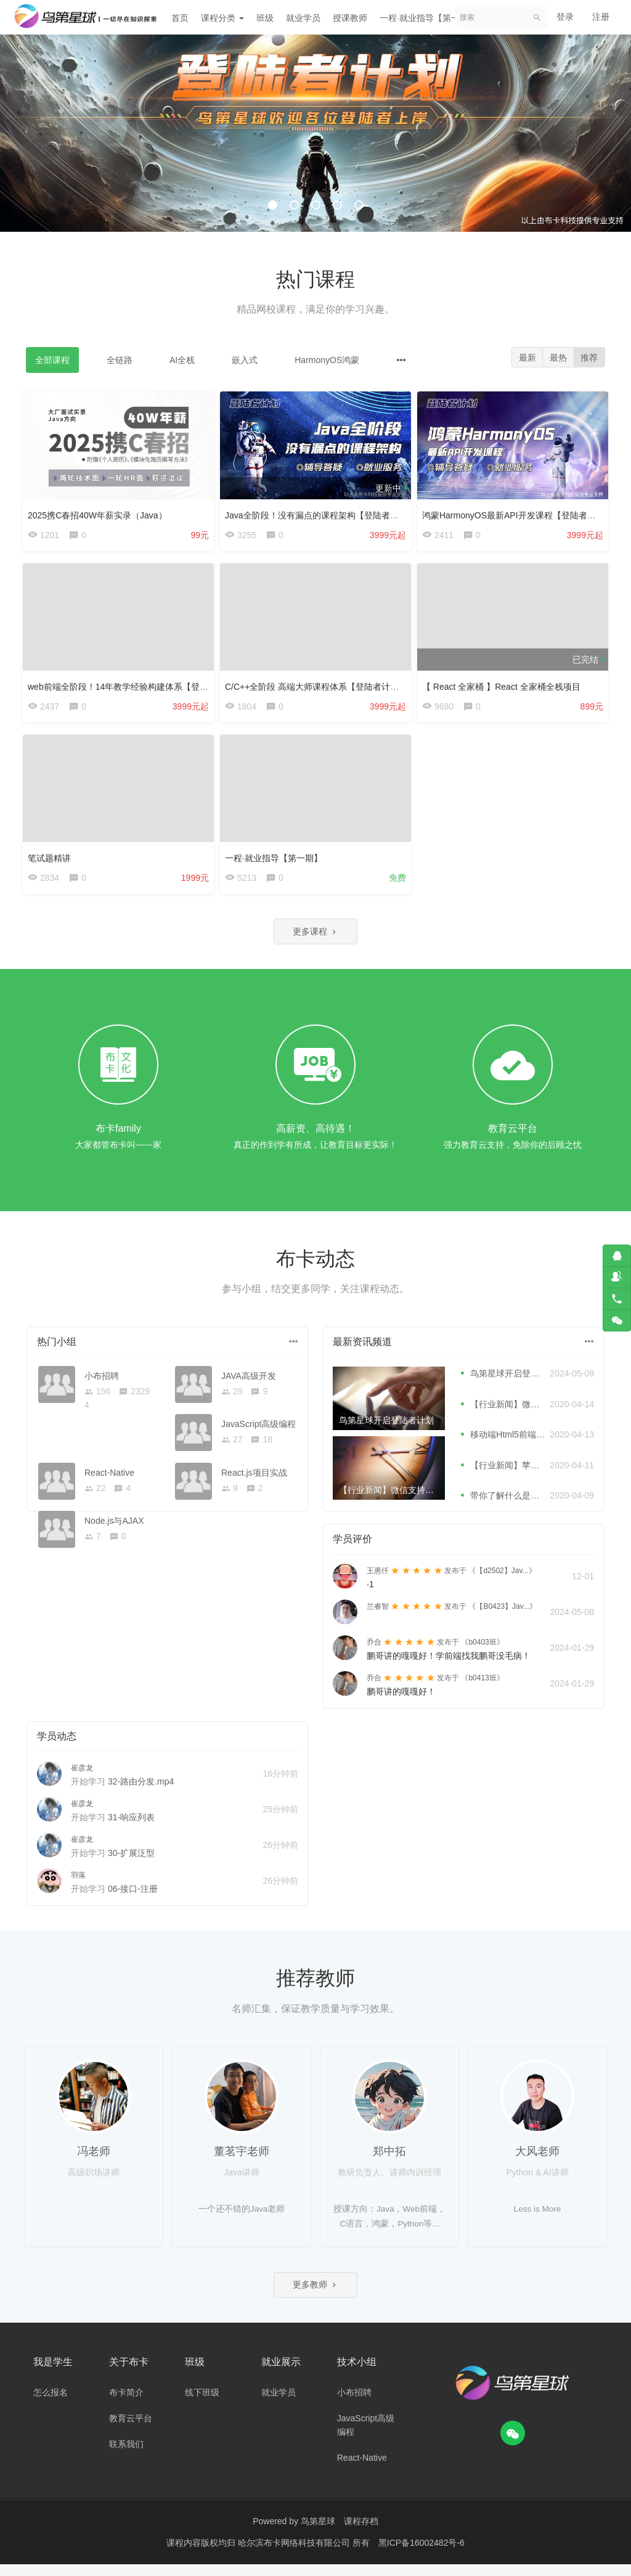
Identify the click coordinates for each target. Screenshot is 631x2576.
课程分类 (222, 18)
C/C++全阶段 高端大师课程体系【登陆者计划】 (319, 686)
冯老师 (93, 2160)
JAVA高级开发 (248, 1385)
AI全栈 (182, 360)
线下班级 (202, 2404)
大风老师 (537, 2160)
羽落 (78, 1885)
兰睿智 (378, 1616)
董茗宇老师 (241, 2160)
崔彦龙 (82, 1777)
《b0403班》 (482, 1652)
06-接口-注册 (133, 1898)
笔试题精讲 (52, 860)
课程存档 (361, 2533)
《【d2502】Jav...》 (501, 1580)
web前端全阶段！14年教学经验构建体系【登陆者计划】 (138, 686)
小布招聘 (101, 1385)
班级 (265, 18)
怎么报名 (50, 2404)
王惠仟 (378, 1580)
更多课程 (315, 940)
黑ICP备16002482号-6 (421, 2554)
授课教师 (350, 18)
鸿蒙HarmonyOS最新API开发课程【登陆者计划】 (520, 512)
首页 (180, 18)
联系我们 (126, 2456)
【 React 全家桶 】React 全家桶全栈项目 (504, 686)
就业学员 (303, 18)
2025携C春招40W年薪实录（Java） (100, 512)
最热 (555, 357)
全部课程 (52, 360)
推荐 (588, 357)
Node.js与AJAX (114, 1530)
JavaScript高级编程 (258, 1434)
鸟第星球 (318, 2533)
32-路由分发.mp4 (141, 1791)
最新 (523, 357)
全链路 (119, 360)
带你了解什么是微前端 (513, 1505)
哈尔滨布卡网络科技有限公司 (295, 2554)
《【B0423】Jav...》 (502, 1616)
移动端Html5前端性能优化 (520, 1444)
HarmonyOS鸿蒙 (327, 360)
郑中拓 (389, 2160)
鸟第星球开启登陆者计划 (517, 1383)
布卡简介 (126, 2404)
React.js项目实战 (254, 1482)
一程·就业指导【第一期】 (428, 18)
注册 (600, 17)
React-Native (109, 1482)
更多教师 (315, 2295)
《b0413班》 (482, 1687)
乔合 (374, 1652)
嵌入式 (245, 360)
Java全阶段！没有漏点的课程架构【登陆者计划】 (323, 512)
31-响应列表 (131, 1827)
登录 (565, 17)
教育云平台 (130, 2430)
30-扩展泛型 (131, 1863)
